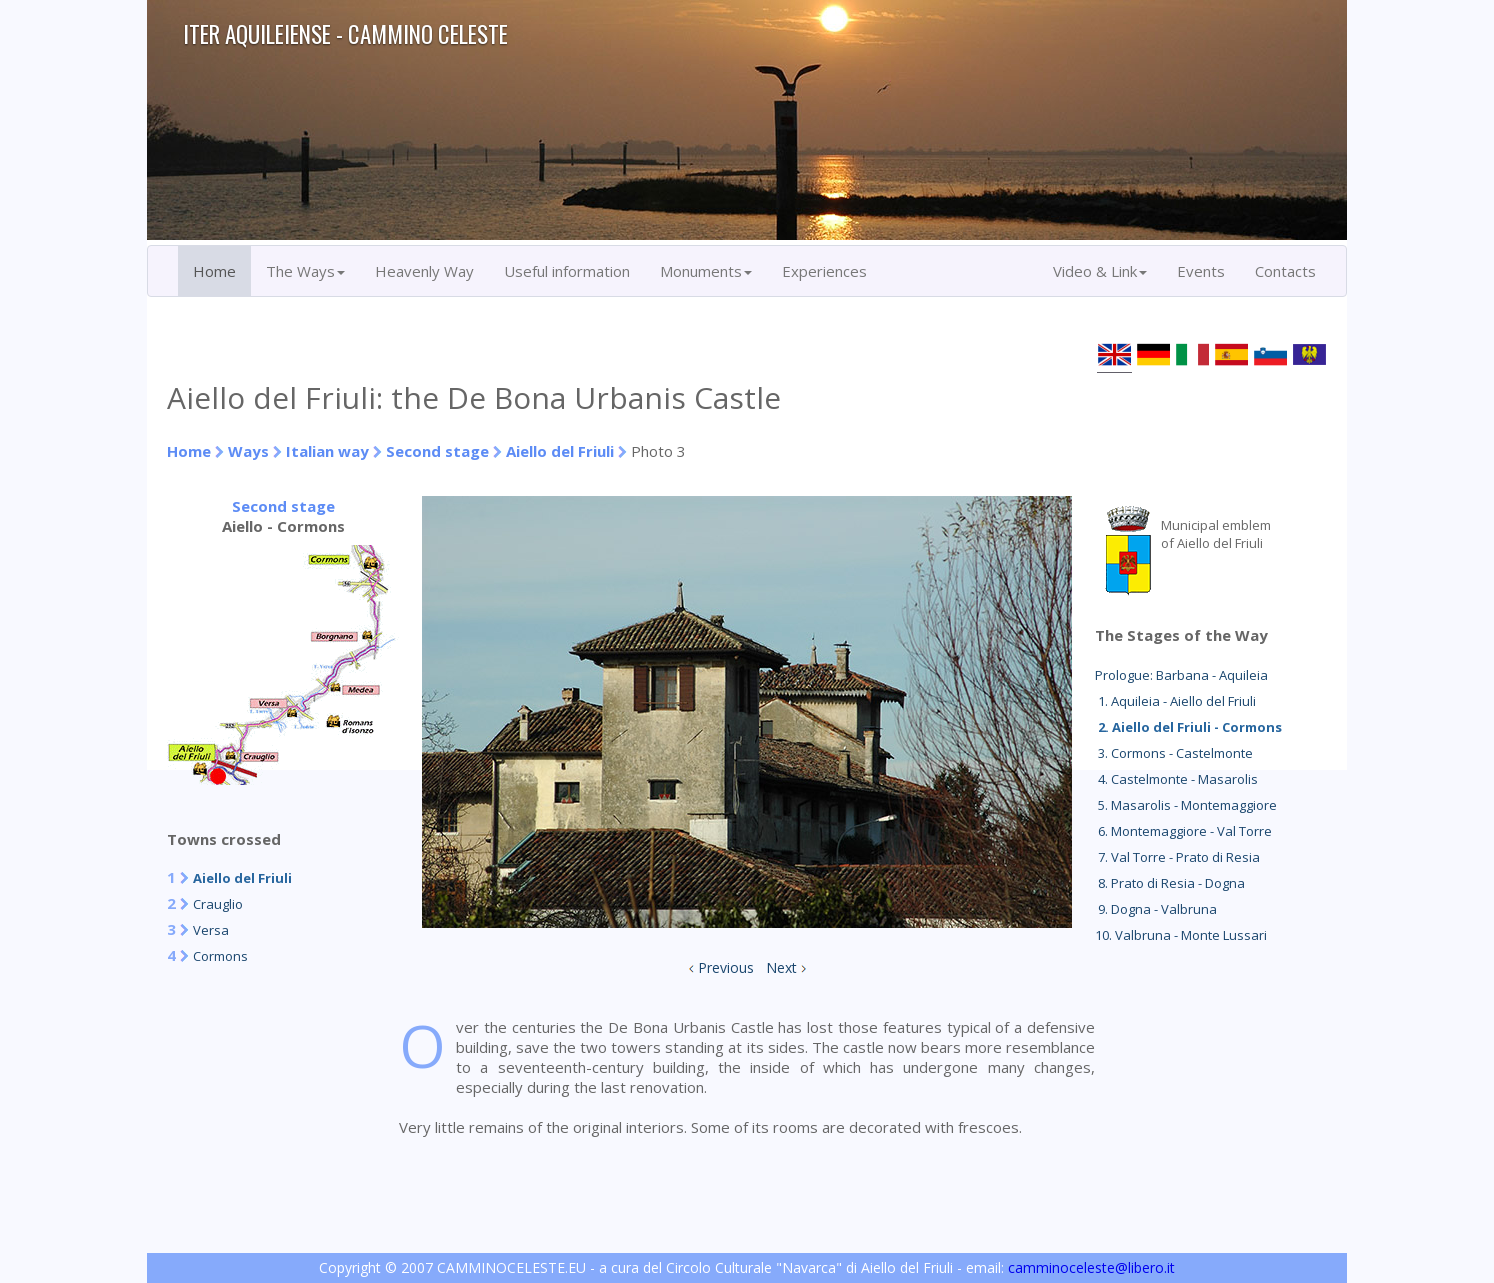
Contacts (1285, 271)
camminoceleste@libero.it (1091, 1267)
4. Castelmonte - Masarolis (1176, 779)
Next (781, 967)
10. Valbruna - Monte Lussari (1181, 935)
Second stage (437, 451)
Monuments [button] (706, 271)
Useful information (567, 271)
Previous (726, 967)
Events (1201, 271)
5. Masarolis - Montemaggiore (1186, 805)
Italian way (327, 451)
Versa (211, 930)
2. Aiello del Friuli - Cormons (1188, 727)
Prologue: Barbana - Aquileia (1181, 675)
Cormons (220, 956)
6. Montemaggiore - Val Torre (1183, 831)
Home (214, 271)
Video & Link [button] (1100, 271)
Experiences (824, 271)
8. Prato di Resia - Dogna (1170, 883)
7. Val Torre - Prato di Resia (1177, 857)
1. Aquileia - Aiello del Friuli (1175, 701)
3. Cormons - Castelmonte (1174, 753)
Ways (248, 451)
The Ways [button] (305, 271)
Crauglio (218, 904)
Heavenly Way (424, 271)
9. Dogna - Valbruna (1156, 909)
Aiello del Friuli (560, 451)
